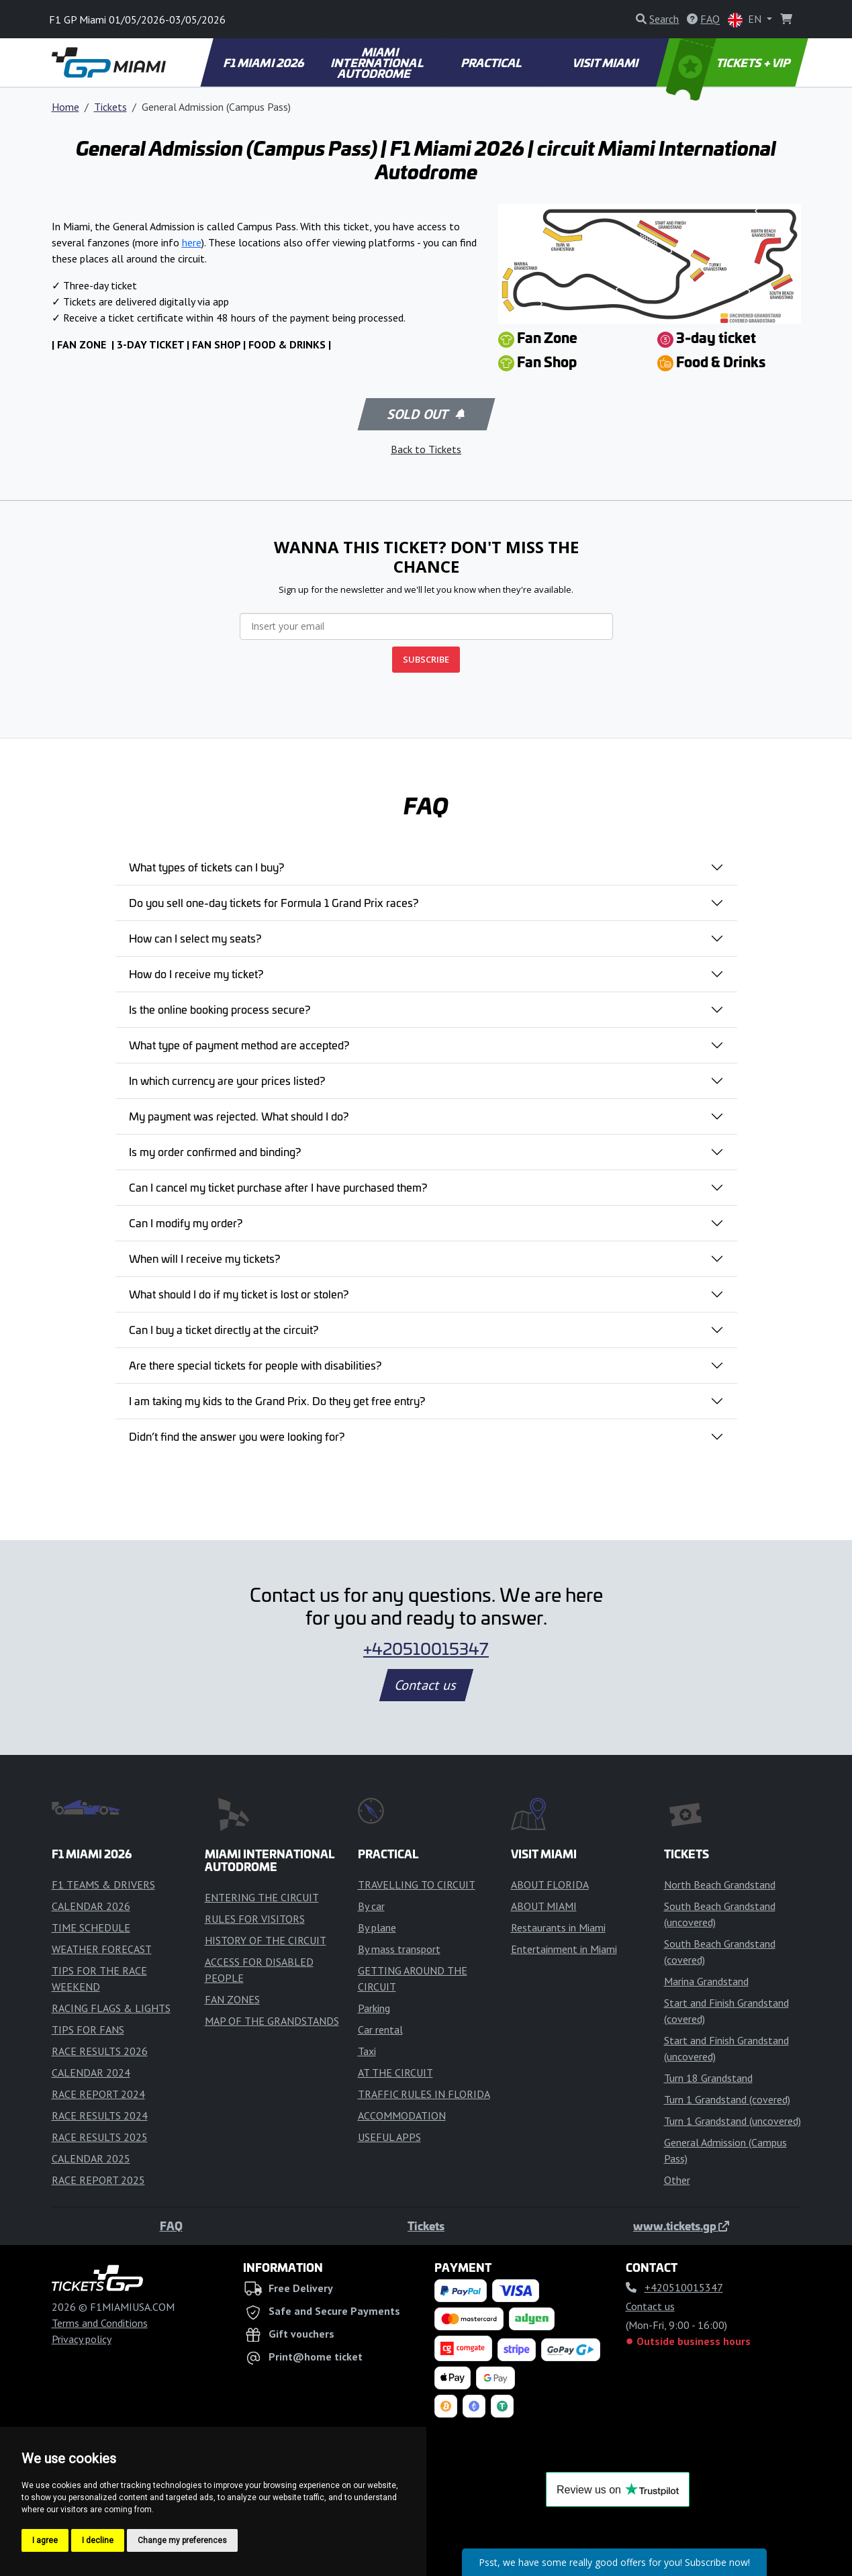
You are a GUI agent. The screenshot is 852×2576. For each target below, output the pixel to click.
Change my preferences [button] (182, 2540)
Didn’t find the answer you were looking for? (236, 1436)
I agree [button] (45, 2540)
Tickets (110, 106)
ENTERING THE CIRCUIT (262, 1897)
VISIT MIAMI (606, 62)
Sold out (425, 414)
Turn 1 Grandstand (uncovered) (732, 2121)
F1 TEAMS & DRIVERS (103, 1884)
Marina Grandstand (706, 1981)
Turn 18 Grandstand (708, 2078)
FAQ (171, 2225)
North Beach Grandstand (719, 1884)
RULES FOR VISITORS (255, 1918)
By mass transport (399, 1949)
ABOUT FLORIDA (550, 1884)
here (191, 242)
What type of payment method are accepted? (239, 1044)
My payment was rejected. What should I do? (238, 1115)
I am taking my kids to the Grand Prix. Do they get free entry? (277, 1400)
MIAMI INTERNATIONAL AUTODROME (378, 62)
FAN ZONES (232, 1999)
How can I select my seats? (195, 938)
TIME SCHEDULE (91, 1927)
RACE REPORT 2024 (98, 2094)
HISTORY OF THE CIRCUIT (265, 1940)
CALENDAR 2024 (91, 2072)
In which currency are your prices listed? (227, 1080)
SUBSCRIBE (426, 659)
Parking (374, 2008)
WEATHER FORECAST (102, 1949)
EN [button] (746, 20)
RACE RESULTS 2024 (100, 2115)
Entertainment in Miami (564, 1949)
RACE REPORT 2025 (98, 2180)
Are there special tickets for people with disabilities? (255, 1364)
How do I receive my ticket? (196, 973)
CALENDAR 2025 (91, 2158)
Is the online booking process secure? (219, 1009)
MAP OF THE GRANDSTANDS (272, 2021)
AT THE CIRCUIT (395, 2072)
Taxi (367, 2051)
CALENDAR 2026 (91, 1906)
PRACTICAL (491, 62)
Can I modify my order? (185, 1222)
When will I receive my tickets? (204, 1258)
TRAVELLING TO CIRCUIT (416, 1884)
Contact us (426, 1685)
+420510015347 (426, 1648)
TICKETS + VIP (728, 62)
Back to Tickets (426, 449)
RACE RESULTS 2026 (100, 2051)
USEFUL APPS (389, 2137)
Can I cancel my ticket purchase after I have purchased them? (278, 1187)
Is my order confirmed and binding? (215, 1151)
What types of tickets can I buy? (206, 866)
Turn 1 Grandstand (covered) (727, 2099)
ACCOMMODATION (402, 2115)
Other (677, 2180)
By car (371, 1906)
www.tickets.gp (681, 2225)
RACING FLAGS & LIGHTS (111, 2008)
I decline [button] (97, 2540)
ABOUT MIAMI (544, 1906)
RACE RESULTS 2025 (100, 2137)
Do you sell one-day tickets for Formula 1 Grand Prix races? (273, 902)
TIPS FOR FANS (88, 2029)
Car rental (380, 2029)
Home (65, 106)
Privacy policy (81, 2339)
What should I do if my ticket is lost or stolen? (238, 1293)
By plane (377, 1927)
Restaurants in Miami (558, 1927)
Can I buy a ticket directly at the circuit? (223, 1329)
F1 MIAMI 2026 (264, 62)
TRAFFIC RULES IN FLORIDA (424, 2094)
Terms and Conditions (100, 2323)
